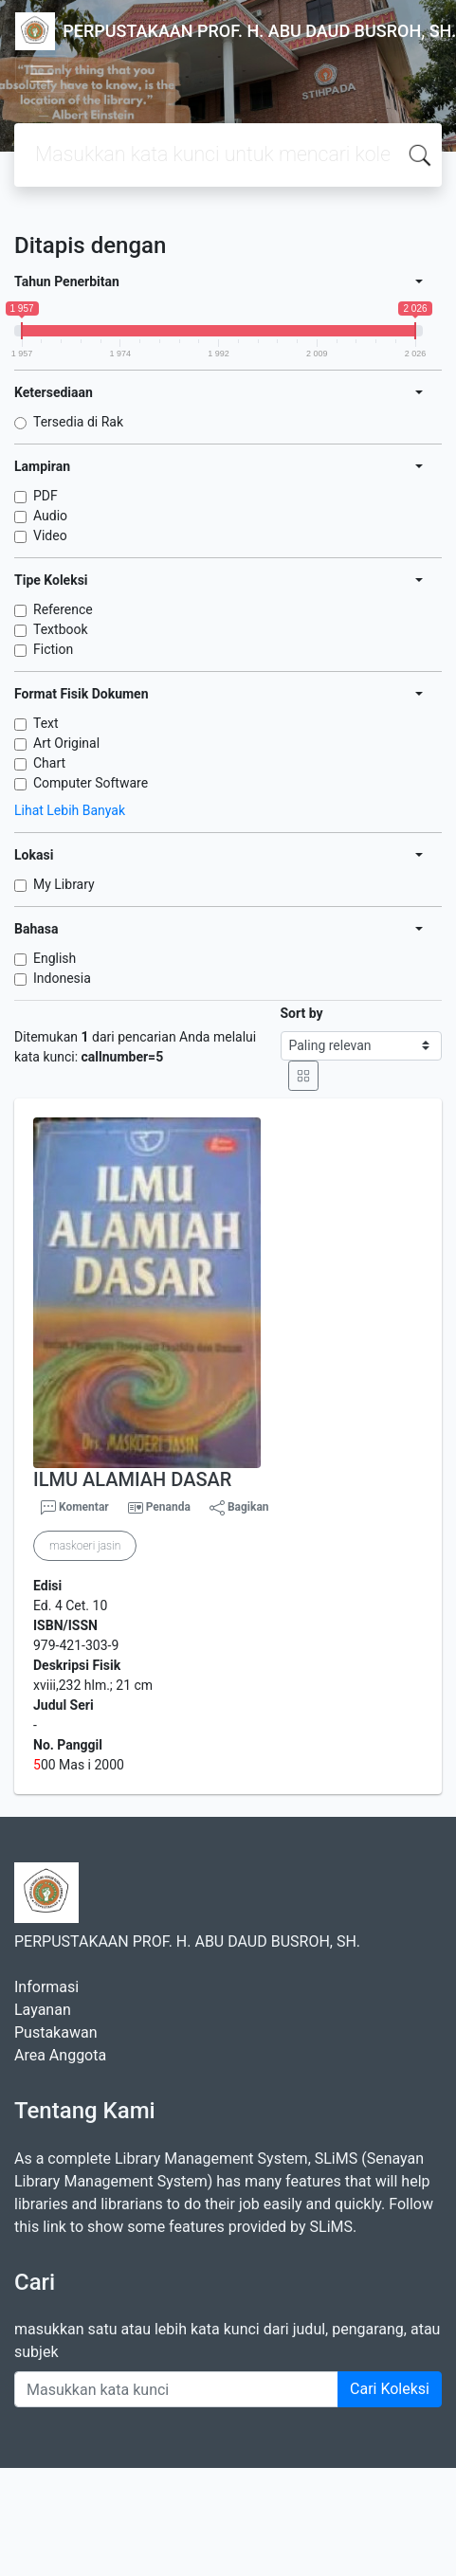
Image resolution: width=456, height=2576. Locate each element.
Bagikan (239, 1507)
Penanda (168, 1507)
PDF (45, 495)
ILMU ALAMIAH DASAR (132, 1479)
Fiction (53, 649)
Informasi (46, 1987)
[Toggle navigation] (41, 74)
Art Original (66, 743)
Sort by (302, 1013)
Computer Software (90, 782)
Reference (63, 609)
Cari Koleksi (389, 2389)
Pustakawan (55, 2032)
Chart (49, 763)
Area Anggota (60, 2055)
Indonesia (62, 978)
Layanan (42, 2010)
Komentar (75, 1507)
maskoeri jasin (84, 1545)
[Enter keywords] (176, 2389)
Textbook (60, 629)
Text (46, 723)
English (54, 958)
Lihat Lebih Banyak (69, 810)
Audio (50, 515)
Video (50, 535)
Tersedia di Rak (78, 421)
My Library (64, 884)
